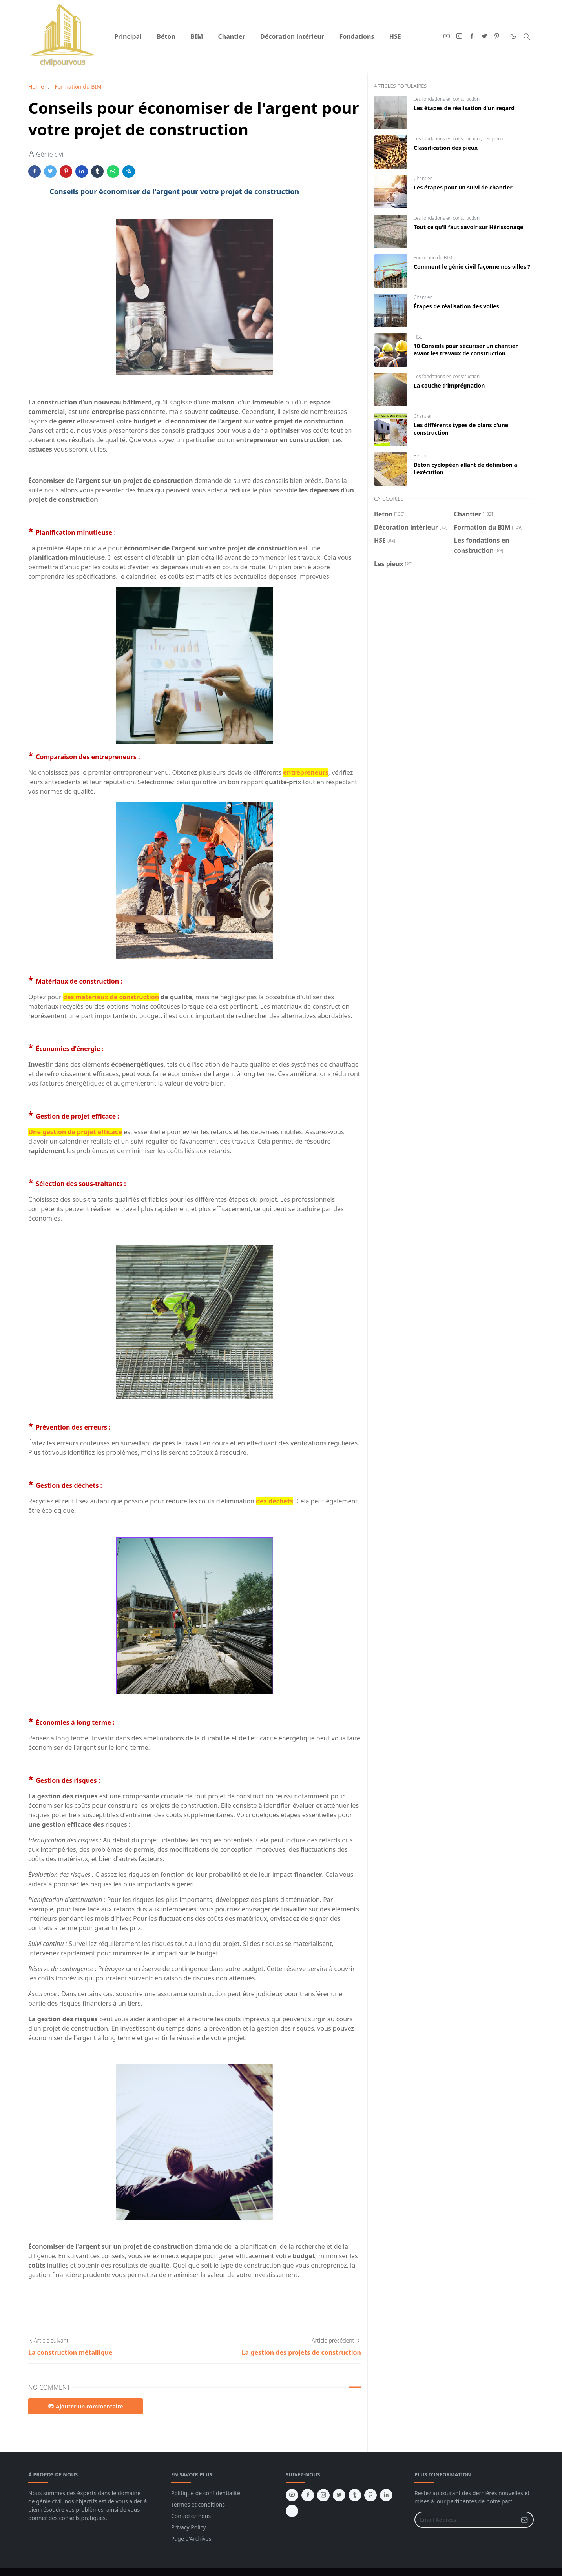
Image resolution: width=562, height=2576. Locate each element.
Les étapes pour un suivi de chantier (463, 187)
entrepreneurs (305, 772)
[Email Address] (465, 2519)
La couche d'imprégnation (449, 385)
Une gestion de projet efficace (75, 1132)
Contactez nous (191, 2516)
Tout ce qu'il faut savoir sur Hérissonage (468, 227)
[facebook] (471, 36)
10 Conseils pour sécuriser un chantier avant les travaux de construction (466, 349)
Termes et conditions (198, 2504)
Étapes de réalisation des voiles (456, 306)
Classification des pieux (446, 147)
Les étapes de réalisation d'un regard (464, 108)
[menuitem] (128, 36)
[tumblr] (355, 2495)
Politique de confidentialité (205, 2493)
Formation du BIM (433, 257)
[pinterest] (497, 36)
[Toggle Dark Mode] (513, 36)
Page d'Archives (191, 2538)
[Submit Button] (524, 2519)
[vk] (292, 2511)
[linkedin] (386, 2495)
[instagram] (459, 36)
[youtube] (446, 36)
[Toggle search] (527, 36)
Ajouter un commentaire (85, 2406)
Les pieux (493, 138)
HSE (418, 336)
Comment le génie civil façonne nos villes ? (472, 266)
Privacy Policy (188, 2527)
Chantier (423, 178)
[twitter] (484, 36)
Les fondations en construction (447, 99)
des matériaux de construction (111, 997)
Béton (420, 455)
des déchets (274, 1501)
